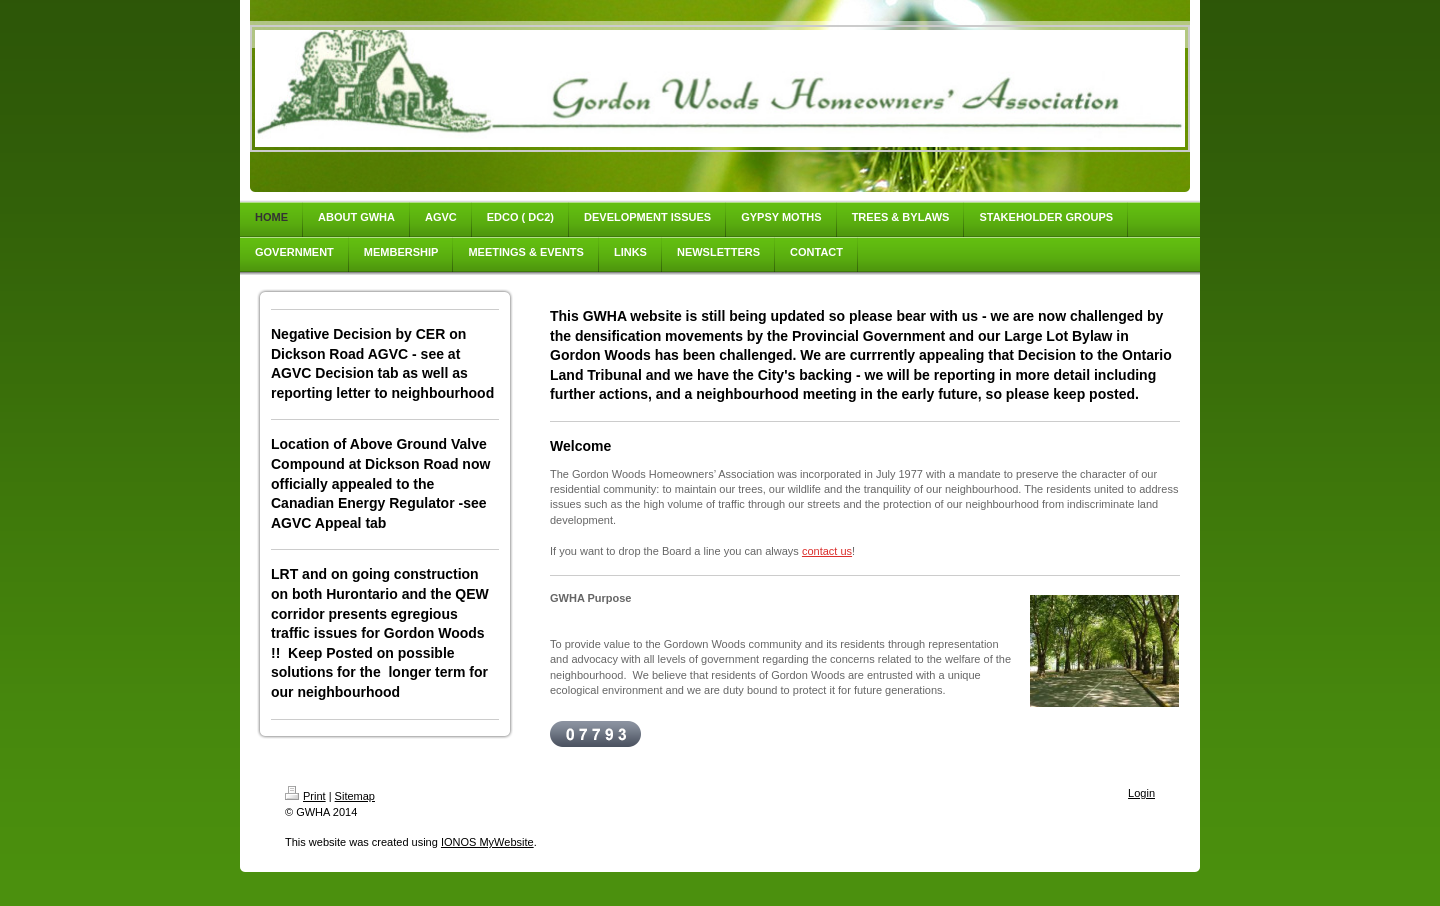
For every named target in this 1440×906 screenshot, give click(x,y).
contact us (827, 551)
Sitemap (355, 796)
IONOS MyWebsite (487, 842)
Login (1141, 793)
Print (305, 796)
